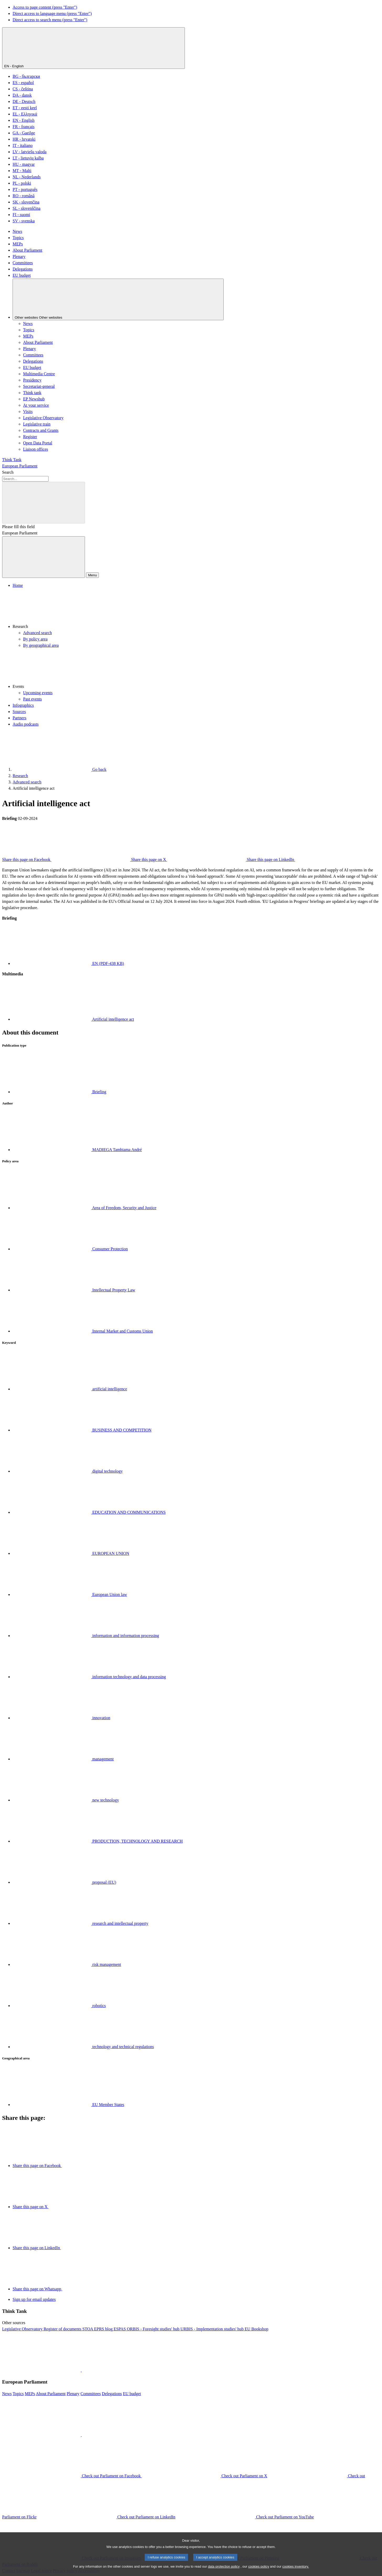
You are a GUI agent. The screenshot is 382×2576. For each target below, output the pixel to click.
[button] (196, 609)
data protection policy (224, 2573)
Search (8, 472)
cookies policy (258, 2573)
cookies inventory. (295, 2573)
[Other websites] (118, 299)
